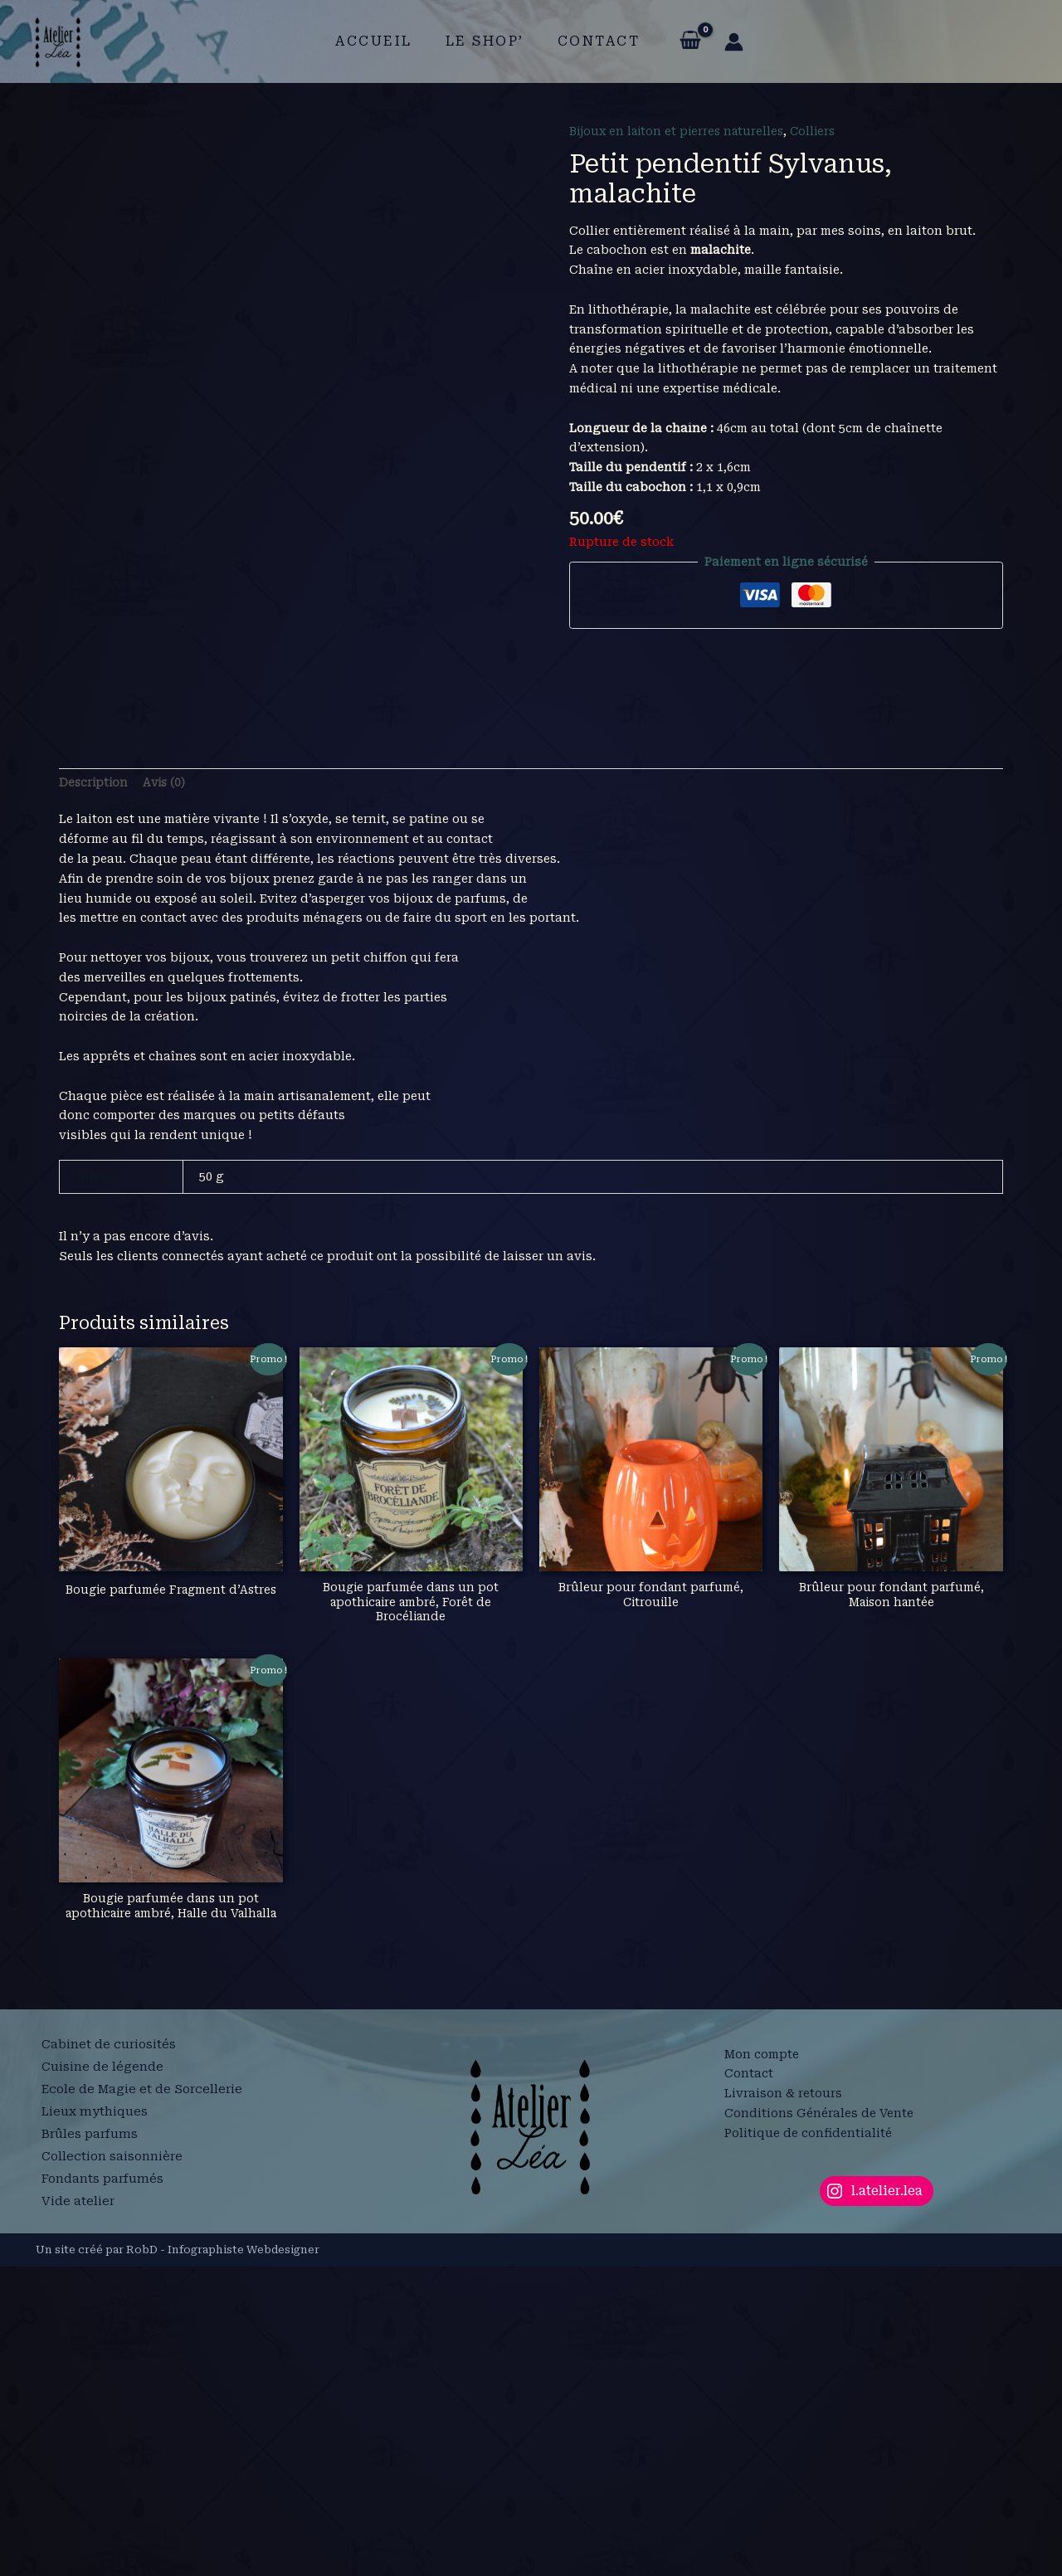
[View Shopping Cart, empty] (680, 41)
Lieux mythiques (95, 2425)
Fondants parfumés (104, 2483)
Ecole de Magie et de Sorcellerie (145, 2405)
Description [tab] (94, 1073)
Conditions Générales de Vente (818, 2423)
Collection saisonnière (113, 2464)
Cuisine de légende (102, 2385)
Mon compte (761, 2363)
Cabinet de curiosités (109, 2365)
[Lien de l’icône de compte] (723, 41)
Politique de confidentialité (808, 2443)
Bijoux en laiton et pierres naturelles (680, 131)
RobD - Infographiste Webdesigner (222, 2559)
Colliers (822, 131)
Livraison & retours (783, 2403)
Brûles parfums (91, 2444)
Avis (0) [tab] (167, 1073)
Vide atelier (78, 2503)
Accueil (380, 41)
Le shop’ (485, 41)
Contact (592, 41)
